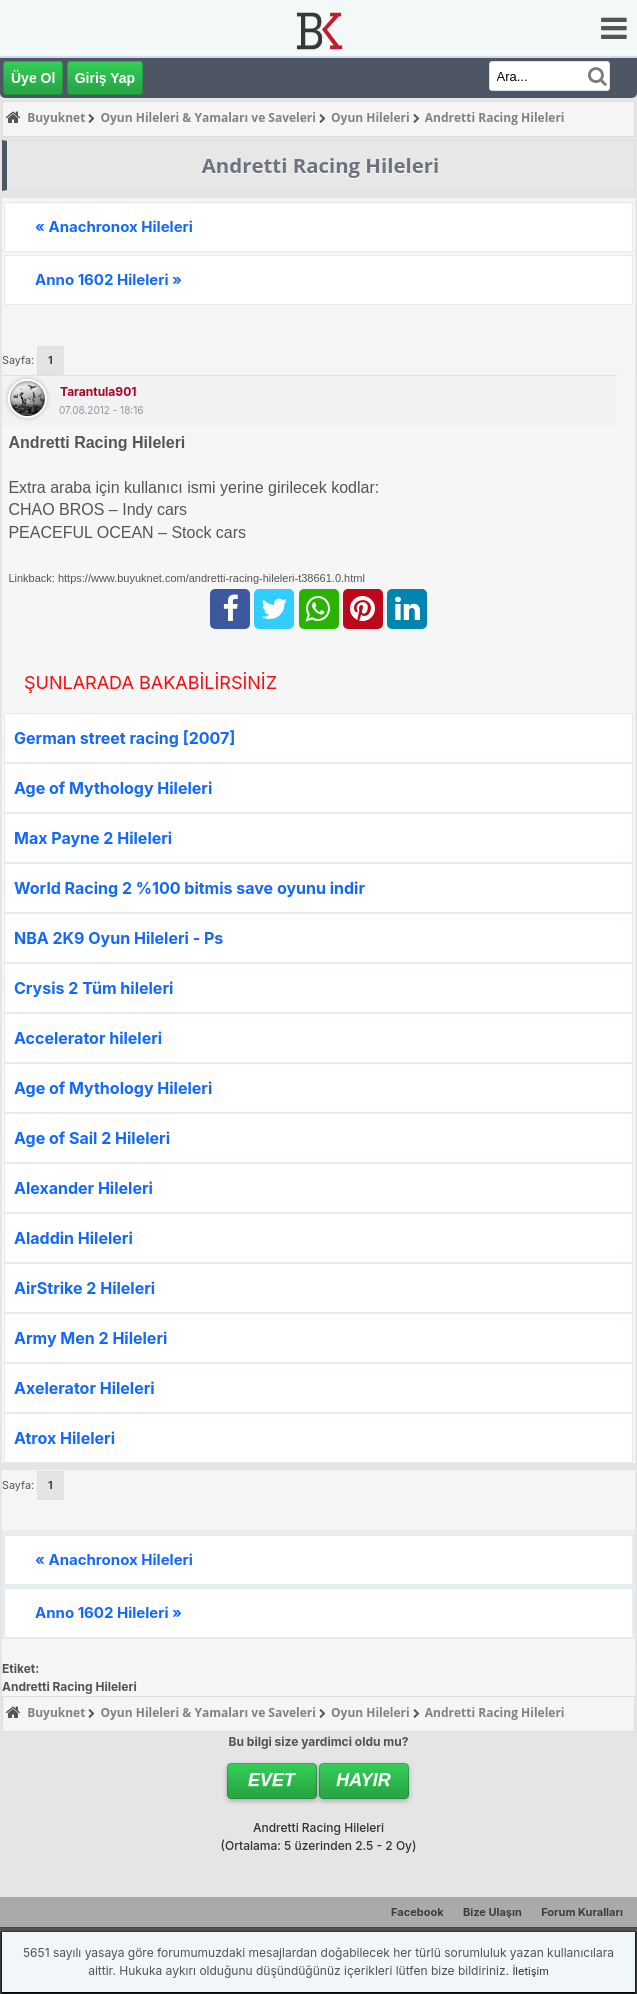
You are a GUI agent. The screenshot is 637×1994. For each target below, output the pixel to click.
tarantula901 (98, 391)
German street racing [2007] (124, 738)
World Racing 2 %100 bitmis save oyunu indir (189, 888)
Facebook (417, 1912)
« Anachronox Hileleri (114, 226)
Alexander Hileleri (83, 1188)
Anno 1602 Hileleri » (108, 279)
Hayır (363, 1780)
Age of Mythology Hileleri (113, 788)
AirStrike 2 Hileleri (84, 1288)
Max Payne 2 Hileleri (93, 838)
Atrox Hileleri (64, 1438)
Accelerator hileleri (88, 1038)
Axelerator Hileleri (84, 1388)
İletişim (530, 1971)
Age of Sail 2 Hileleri (92, 1138)
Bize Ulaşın (492, 1912)
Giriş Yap (105, 78)
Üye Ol (33, 78)
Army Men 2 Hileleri (90, 1338)
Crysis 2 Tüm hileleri (93, 988)
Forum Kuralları (582, 1912)
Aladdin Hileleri (73, 1238)
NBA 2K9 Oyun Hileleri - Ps (118, 938)
